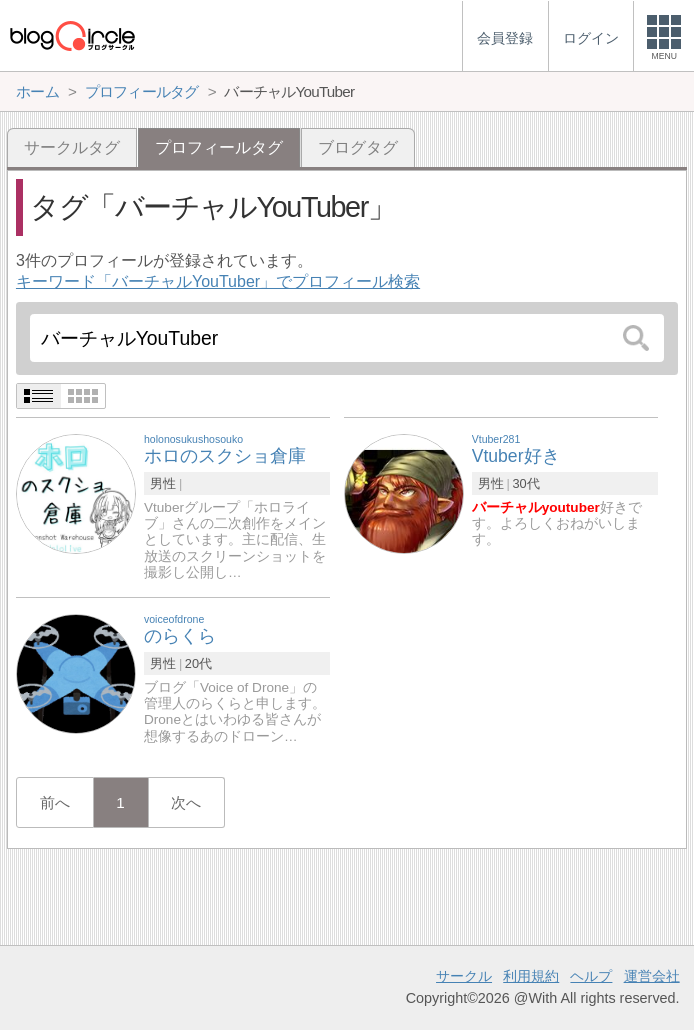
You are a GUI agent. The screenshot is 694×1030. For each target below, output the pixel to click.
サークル (464, 976)
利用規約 (531, 976)
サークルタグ (72, 147)
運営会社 (652, 976)
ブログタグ (358, 147)
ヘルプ (591, 976)
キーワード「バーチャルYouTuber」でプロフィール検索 (218, 281)
